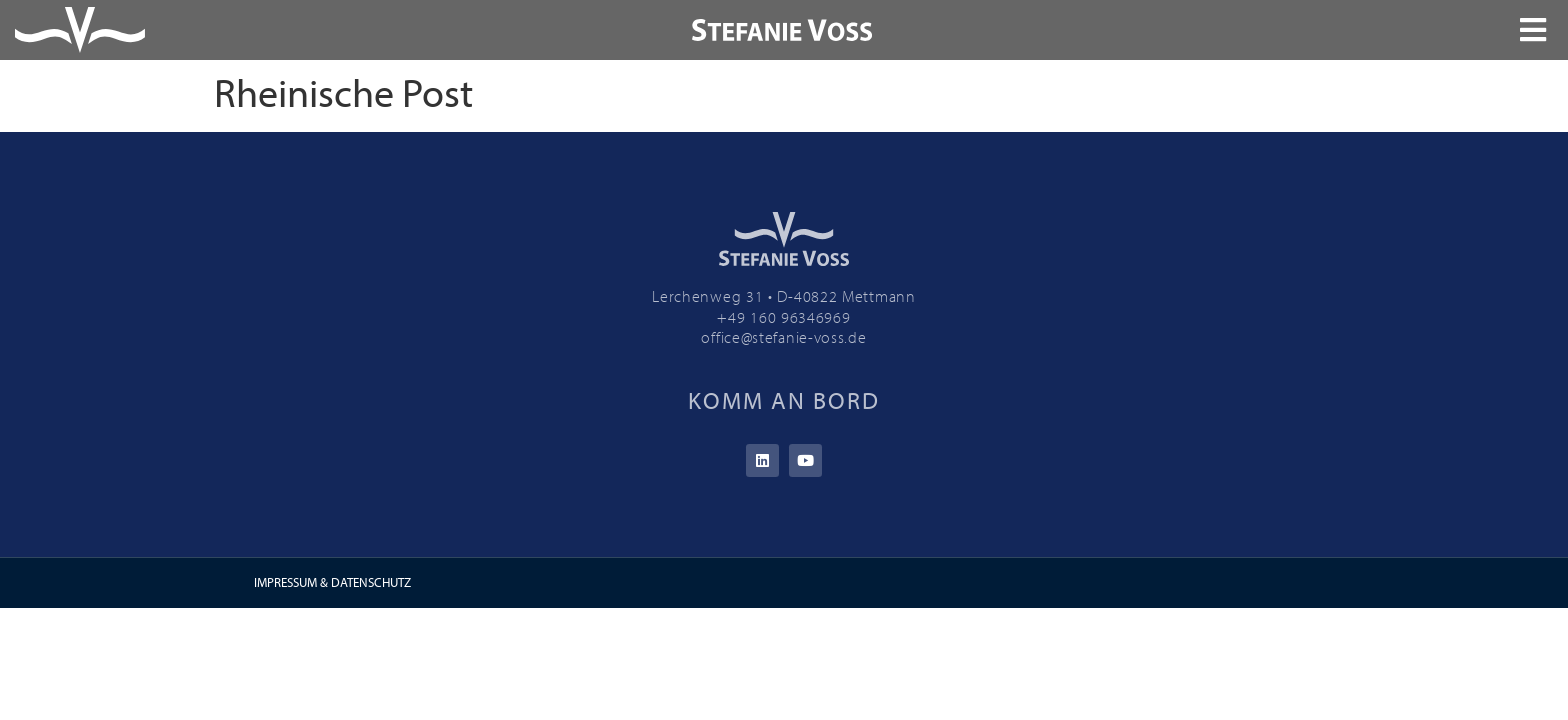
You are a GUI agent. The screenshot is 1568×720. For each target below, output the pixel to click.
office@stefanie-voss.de (783, 337)
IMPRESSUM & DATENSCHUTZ (332, 582)
